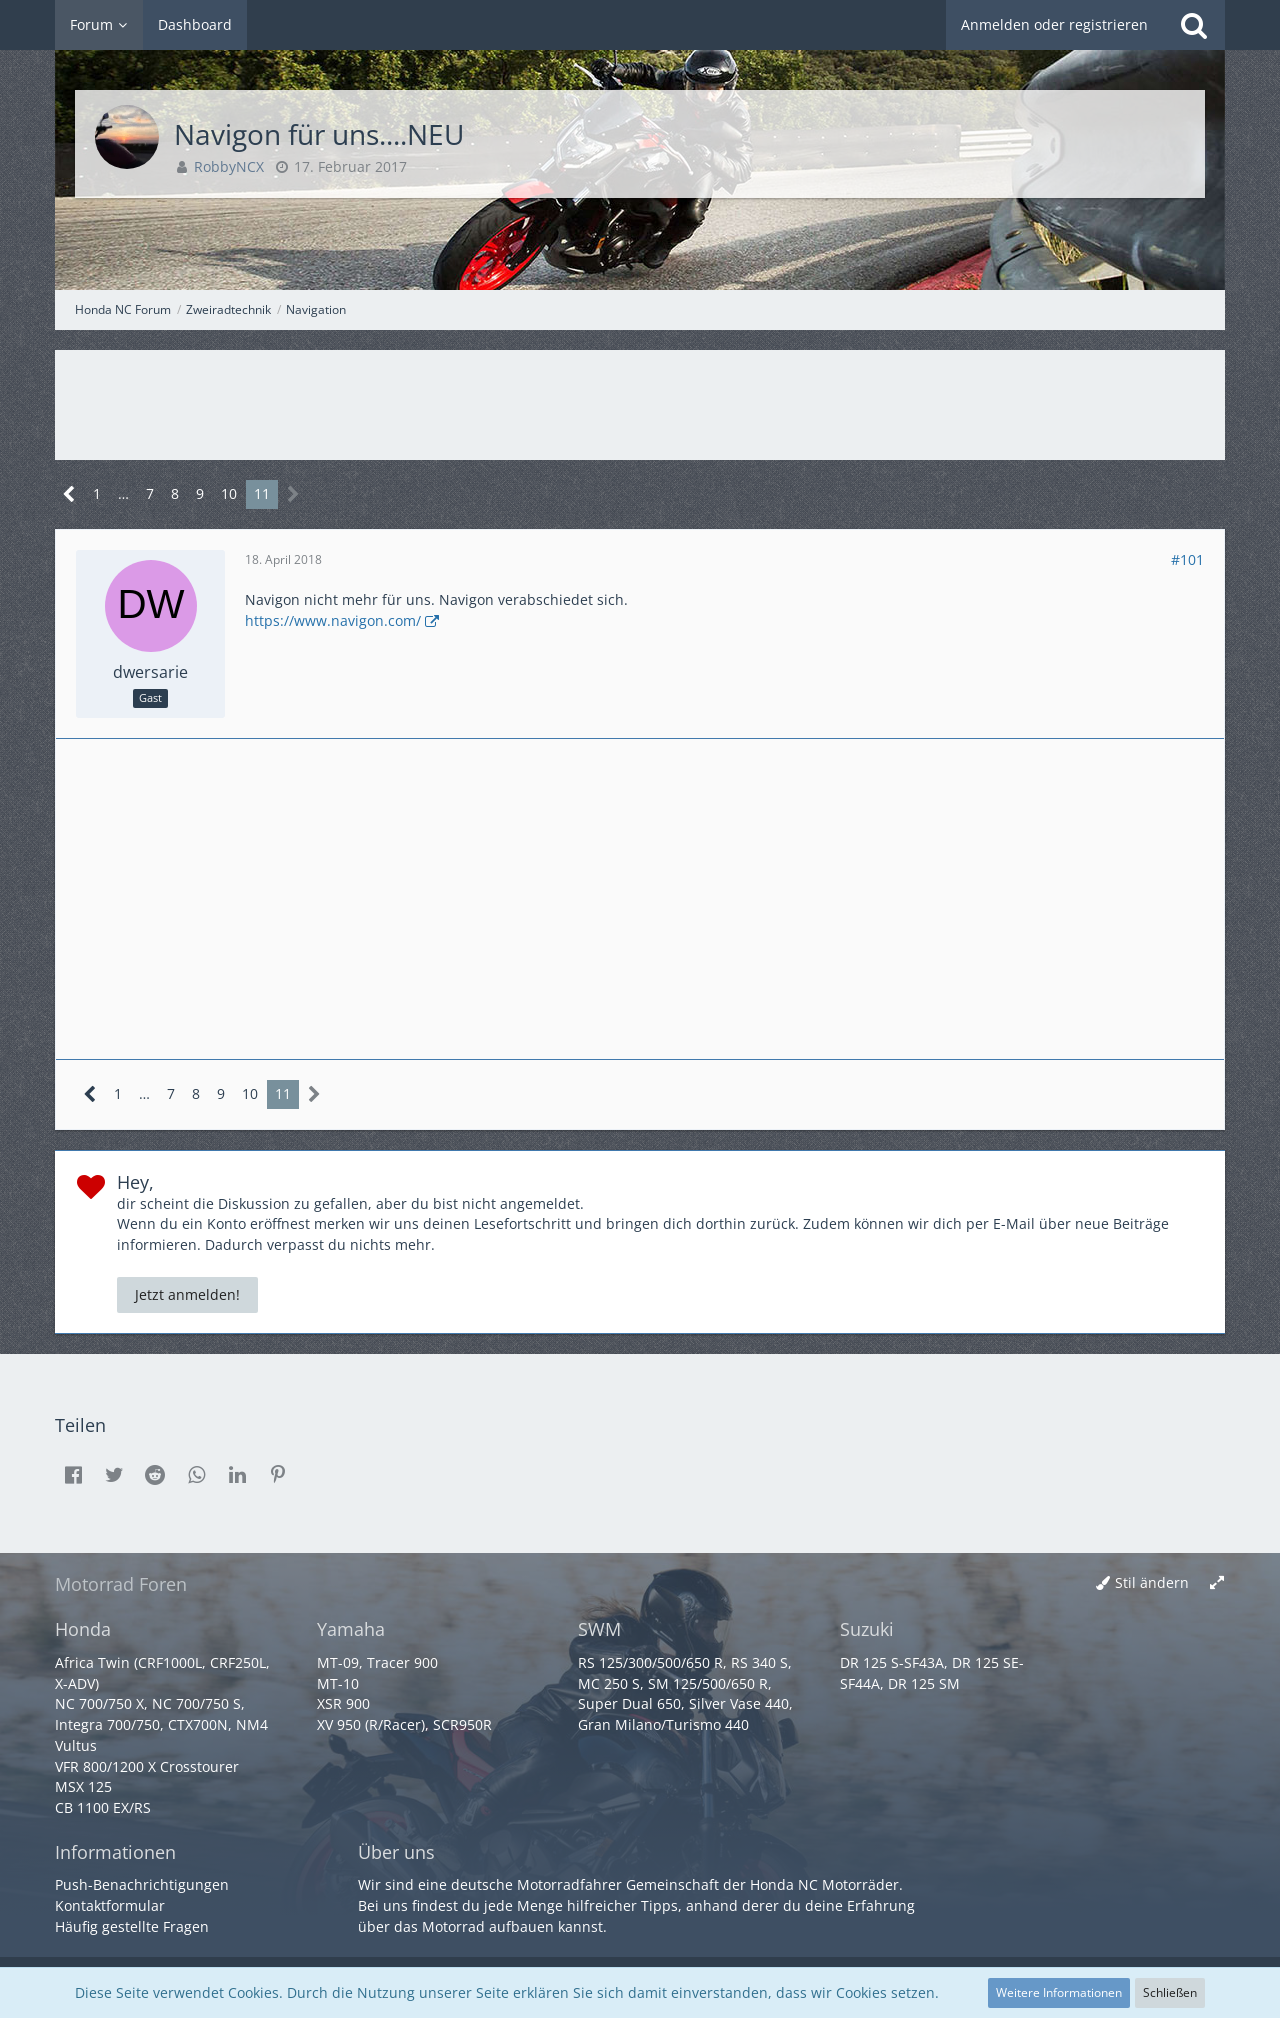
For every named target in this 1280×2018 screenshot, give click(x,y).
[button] (73, 1475)
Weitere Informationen (1059, 1992)
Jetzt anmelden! (187, 1294)
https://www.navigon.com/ (333, 620)
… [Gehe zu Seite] (123, 493)
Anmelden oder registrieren (1054, 24)
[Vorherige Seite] (69, 494)
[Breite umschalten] (1217, 1583)
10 (229, 493)
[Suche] (1194, 25)
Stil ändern (1152, 1582)
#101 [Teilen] (1187, 559)
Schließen (1170, 1992)
